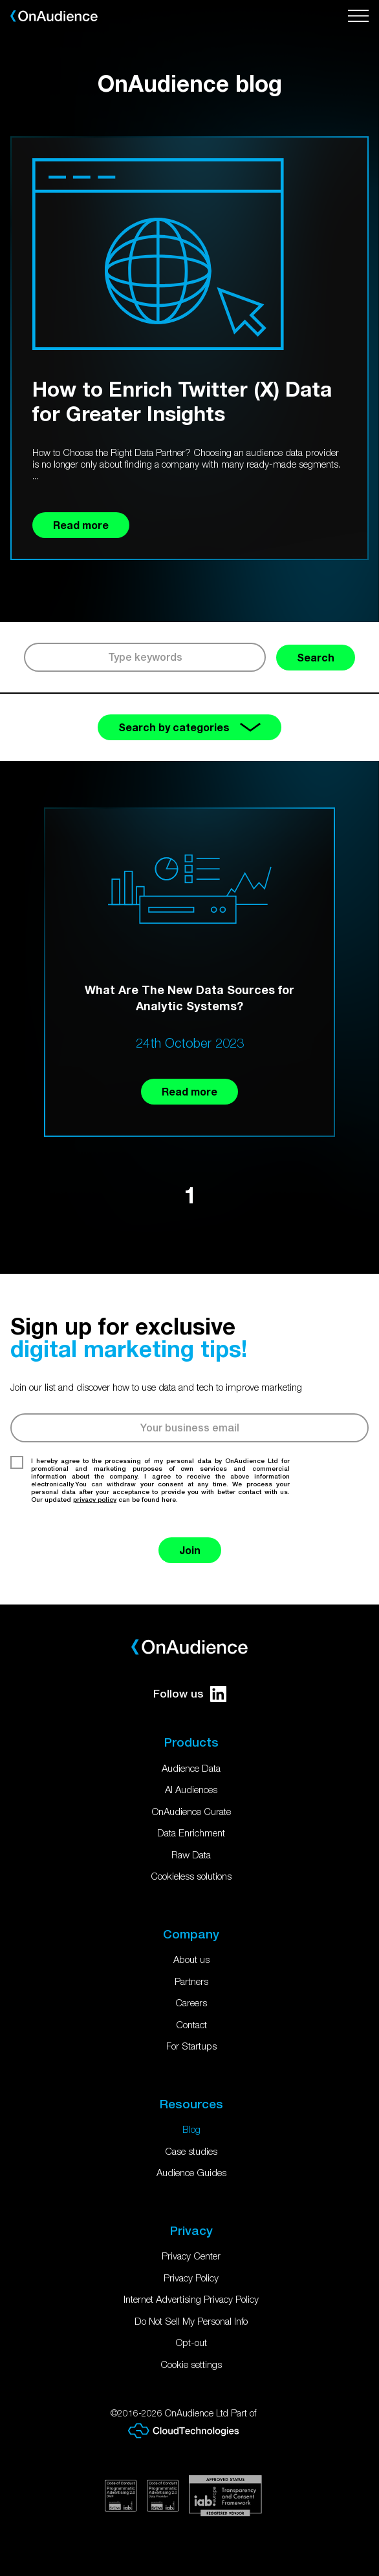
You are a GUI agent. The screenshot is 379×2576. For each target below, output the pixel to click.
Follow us (189, 1694)
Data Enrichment (191, 1832)
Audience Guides (191, 2172)
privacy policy (94, 1499)
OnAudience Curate (191, 1811)
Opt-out (191, 2342)
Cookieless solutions (191, 1876)
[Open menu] (358, 16)
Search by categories (189, 727)
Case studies (191, 2151)
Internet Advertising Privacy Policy (191, 2299)
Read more (189, 1091)
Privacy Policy (191, 2277)
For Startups (191, 2045)
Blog (191, 2129)
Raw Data (191, 1854)
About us (191, 1959)
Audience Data (191, 1768)
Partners (191, 1981)
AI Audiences (191, 1789)
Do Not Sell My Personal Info (191, 2321)
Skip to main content (0, 0)
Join (189, 1550)
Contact (191, 2024)
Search (315, 657)
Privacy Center (191, 2255)
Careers (191, 2002)
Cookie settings (191, 2364)
